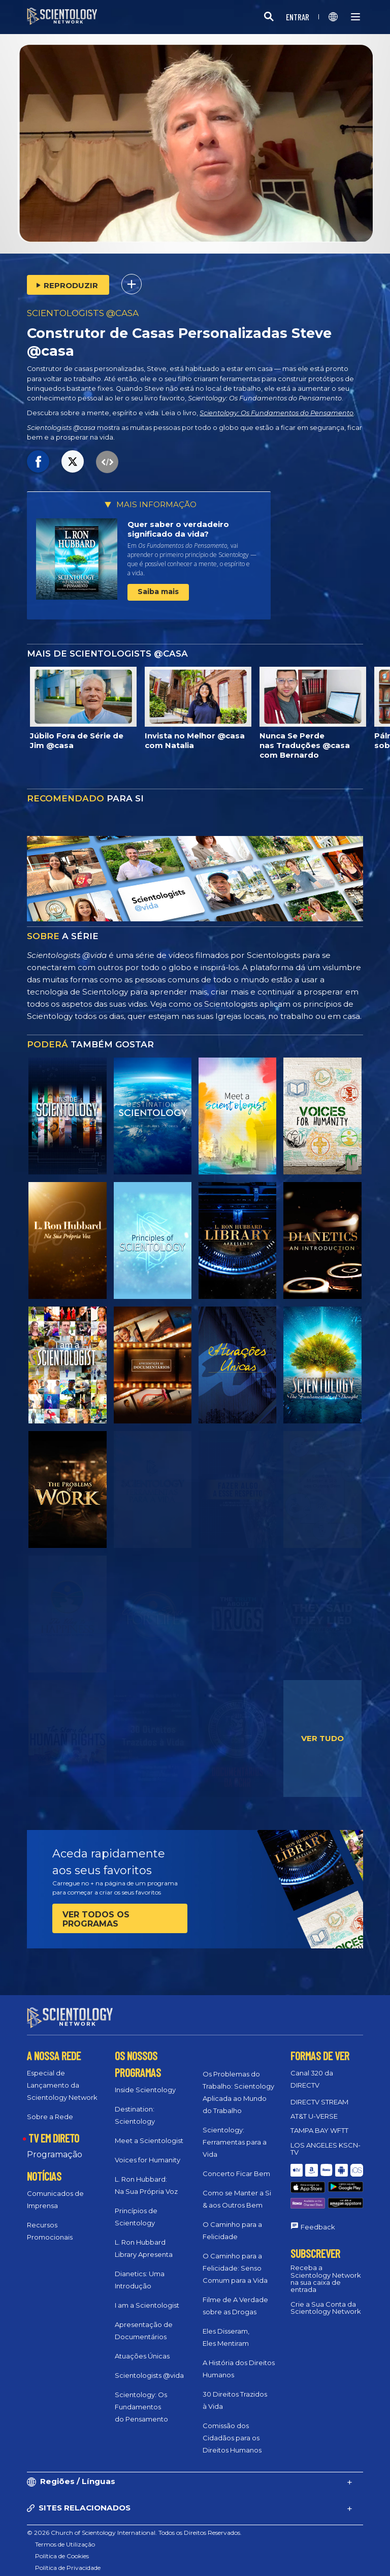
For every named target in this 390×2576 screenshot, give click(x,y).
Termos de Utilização (65, 2535)
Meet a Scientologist (149, 2131)
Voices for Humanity (147, 2151)
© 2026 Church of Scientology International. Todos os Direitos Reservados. (134, 2523)
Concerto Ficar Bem (236, 2164)
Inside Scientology (145, 2080)
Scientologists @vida (149, 2366)
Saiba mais (158, 591)
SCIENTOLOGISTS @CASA (83, 313)
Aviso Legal (51, 2570)
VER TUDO (322, 1738)
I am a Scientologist (147, 2296)
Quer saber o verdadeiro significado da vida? (178, 529)
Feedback (318, 2196)
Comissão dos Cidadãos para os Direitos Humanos (232, 2428)
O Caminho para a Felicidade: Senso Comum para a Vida (235, 2259)
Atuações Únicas (142, 2347)
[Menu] (355, 16)
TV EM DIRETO (53, 2128)
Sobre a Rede (50, 2107)
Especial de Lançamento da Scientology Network (62, 2076)
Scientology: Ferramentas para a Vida (235, 2133)
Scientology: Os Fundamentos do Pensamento (276, 413)
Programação (54, 2145)
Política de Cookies (62, 2547)
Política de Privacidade (68, 2558)
